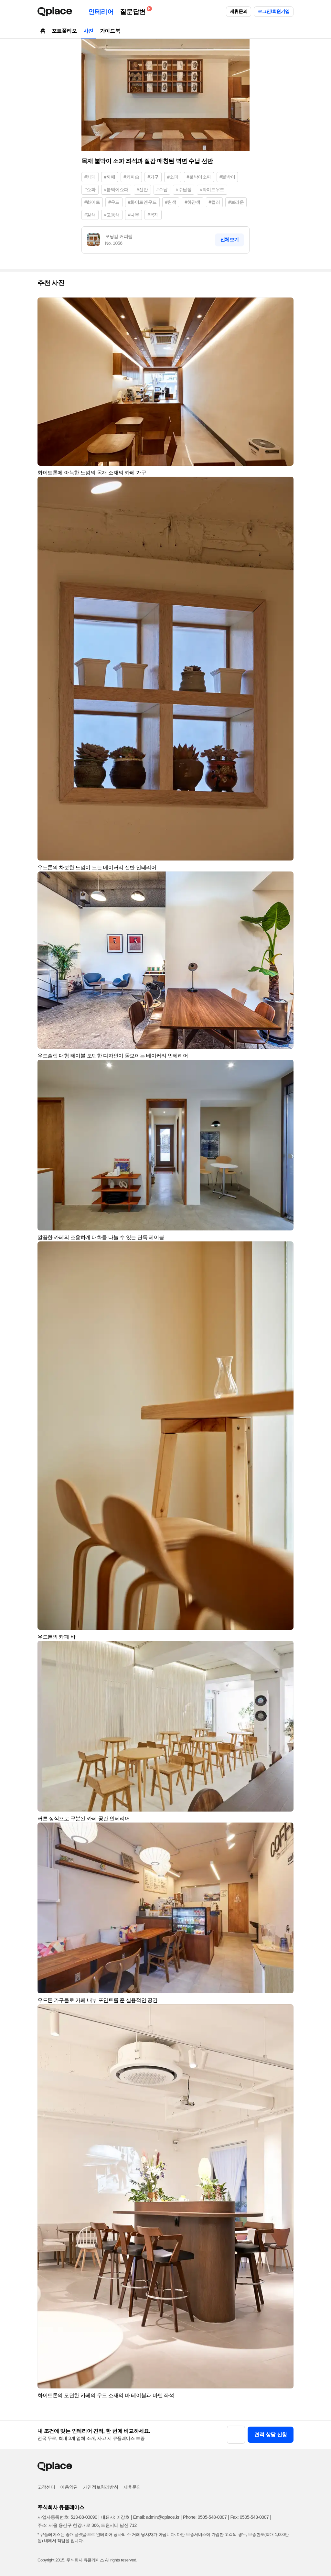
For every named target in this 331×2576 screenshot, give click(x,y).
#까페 (109, 176)
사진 (88, 31)
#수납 (162, 189)
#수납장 (183, 189)
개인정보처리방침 (100, 2487)
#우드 (114, 202)
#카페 (90, 176)
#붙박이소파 (199, 176)
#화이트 (92, 202)
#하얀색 (192, 202)
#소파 (172, 176)
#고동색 (112, 214)
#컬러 (214, 202)
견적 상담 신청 (270, 2434)
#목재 (153, 214)
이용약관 (69, 2487)
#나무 (133, 214)
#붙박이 (227, 176)
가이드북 (110, 31)
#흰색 (170, 202)
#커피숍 (131, 176)
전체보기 (229, 239)
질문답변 (134, 10)
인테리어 (100, 11)
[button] (286, 305)
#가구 (153, 176)
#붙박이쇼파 (116, 189)
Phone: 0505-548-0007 (205, 2517)
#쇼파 (90, 189)
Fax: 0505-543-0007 (249, 2517)
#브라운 (236, 202)
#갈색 (90, 214)
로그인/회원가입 (274, 11)
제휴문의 (238, 11)
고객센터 (46, 2487)
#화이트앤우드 (142, 202)
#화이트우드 (212, 189)
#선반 (142, 189)
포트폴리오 (64, 31)
